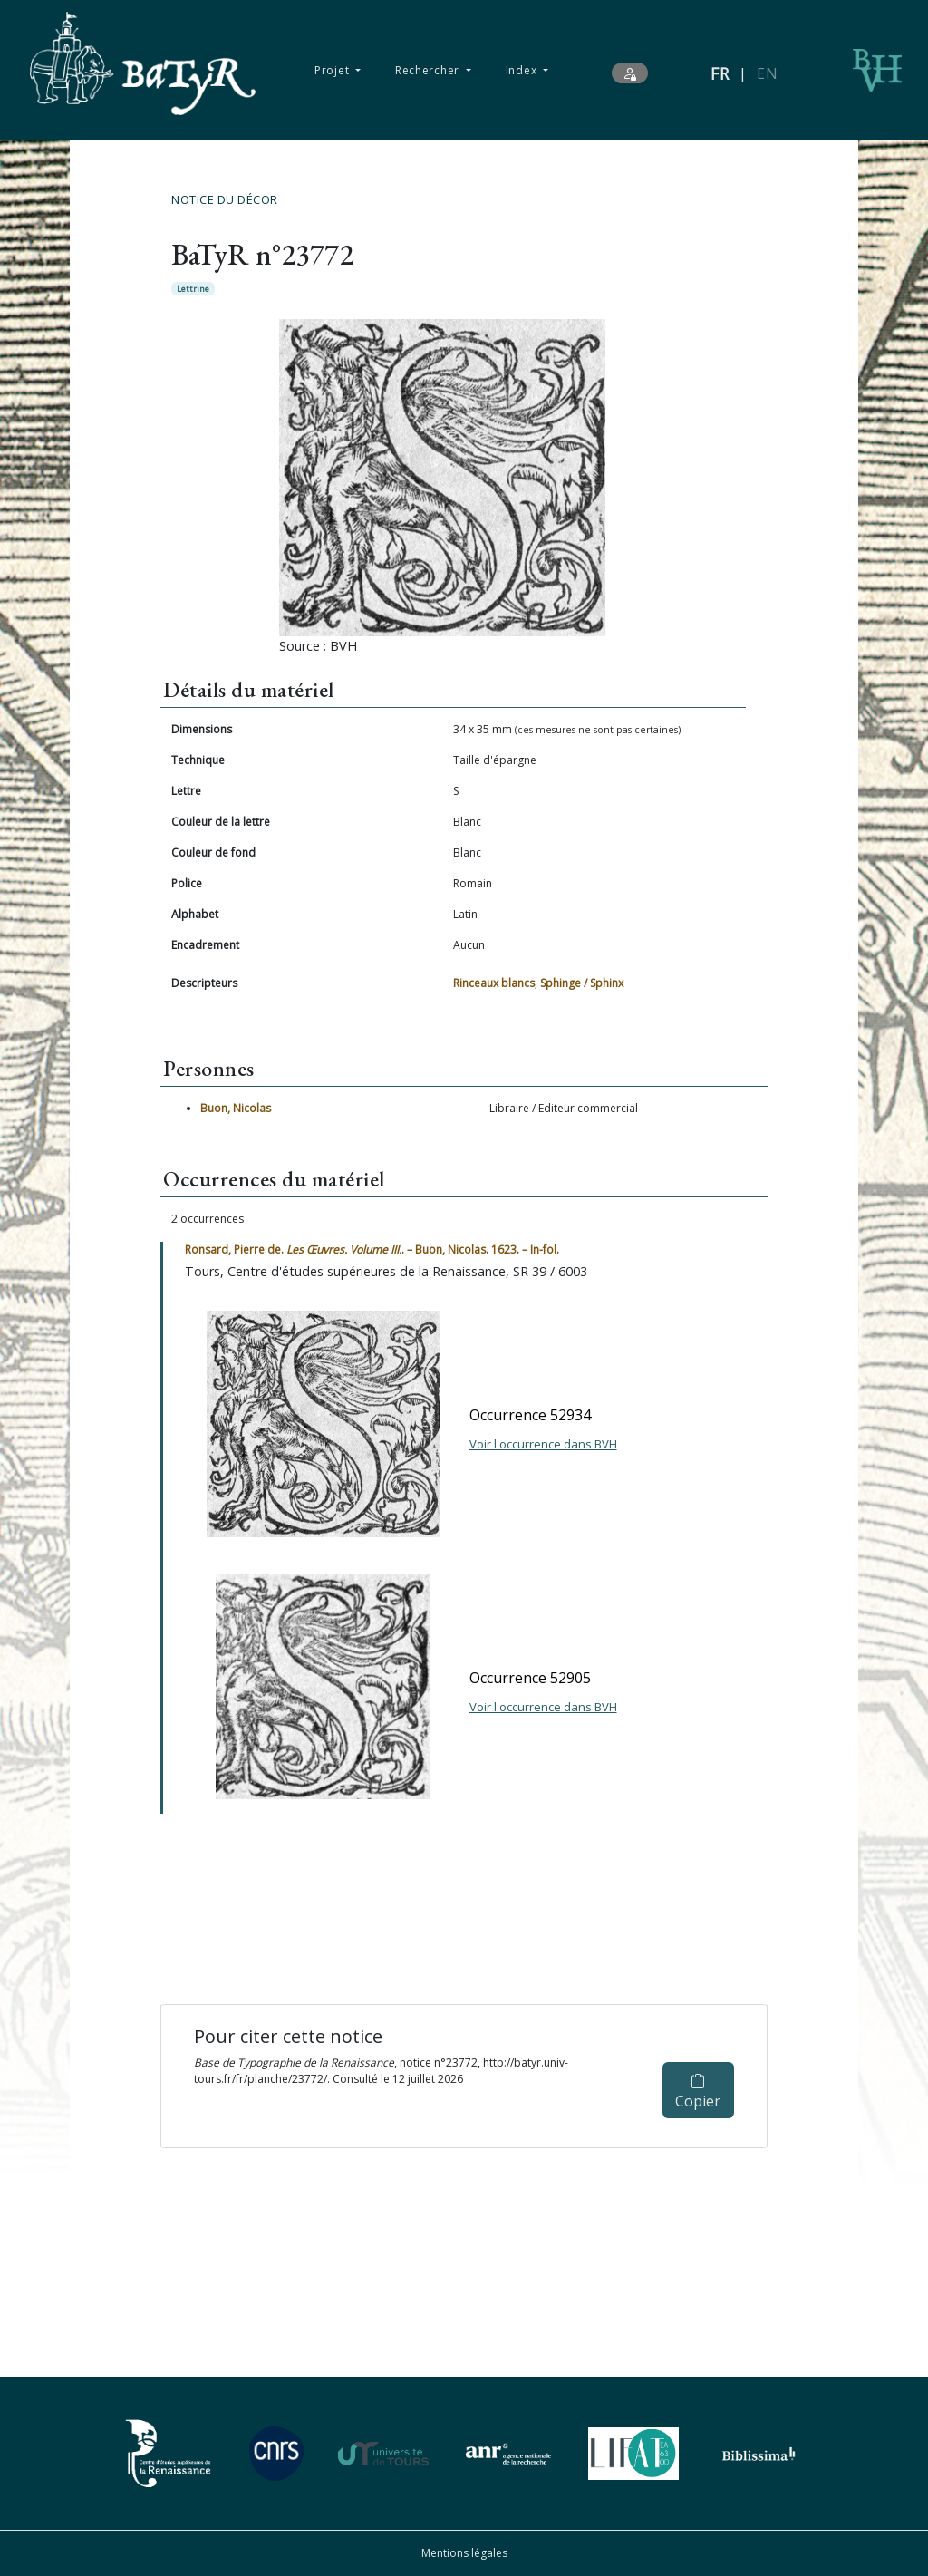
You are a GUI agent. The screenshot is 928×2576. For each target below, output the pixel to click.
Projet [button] (333, 70)
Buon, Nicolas (235, 1108)
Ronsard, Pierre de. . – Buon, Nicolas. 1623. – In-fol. (372, 1249)
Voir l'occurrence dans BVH (543, 1444)
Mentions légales (464, 2553)
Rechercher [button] (429, 70)
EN (767, 73)
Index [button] (523, 70)
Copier (697, 2092)
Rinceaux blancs (494, 983)
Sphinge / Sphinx (582, 983)
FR (720, 73)
